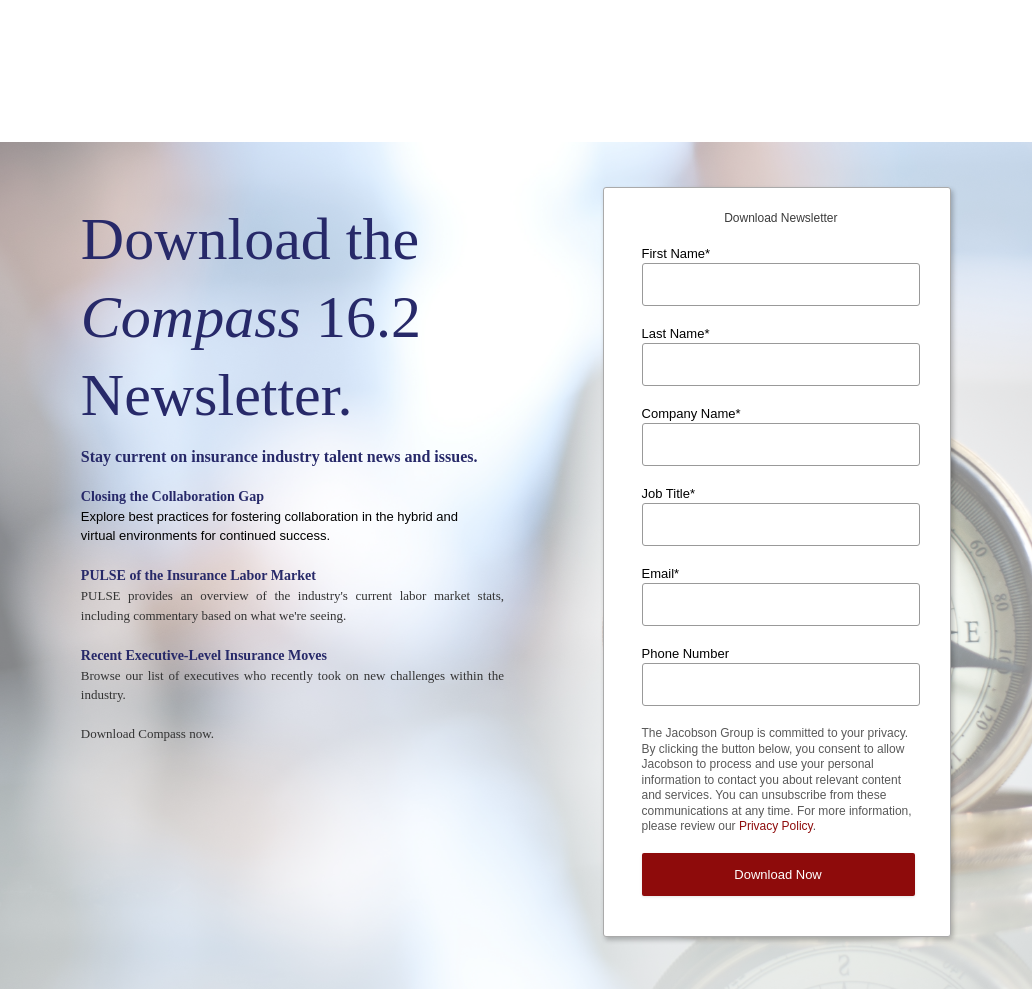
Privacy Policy (776, 727)
